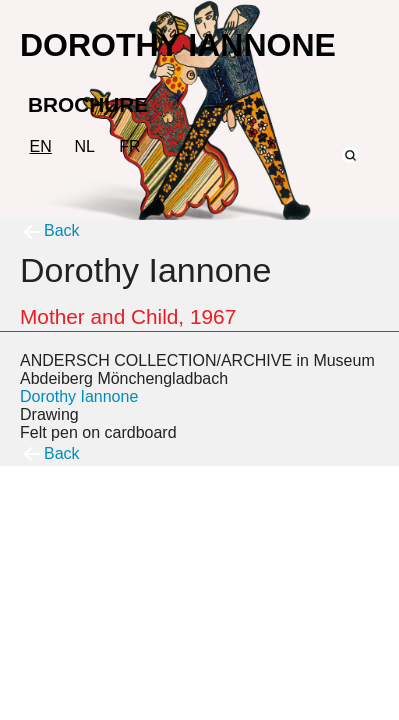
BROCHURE (88, 104)
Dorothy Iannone (79, 396)
